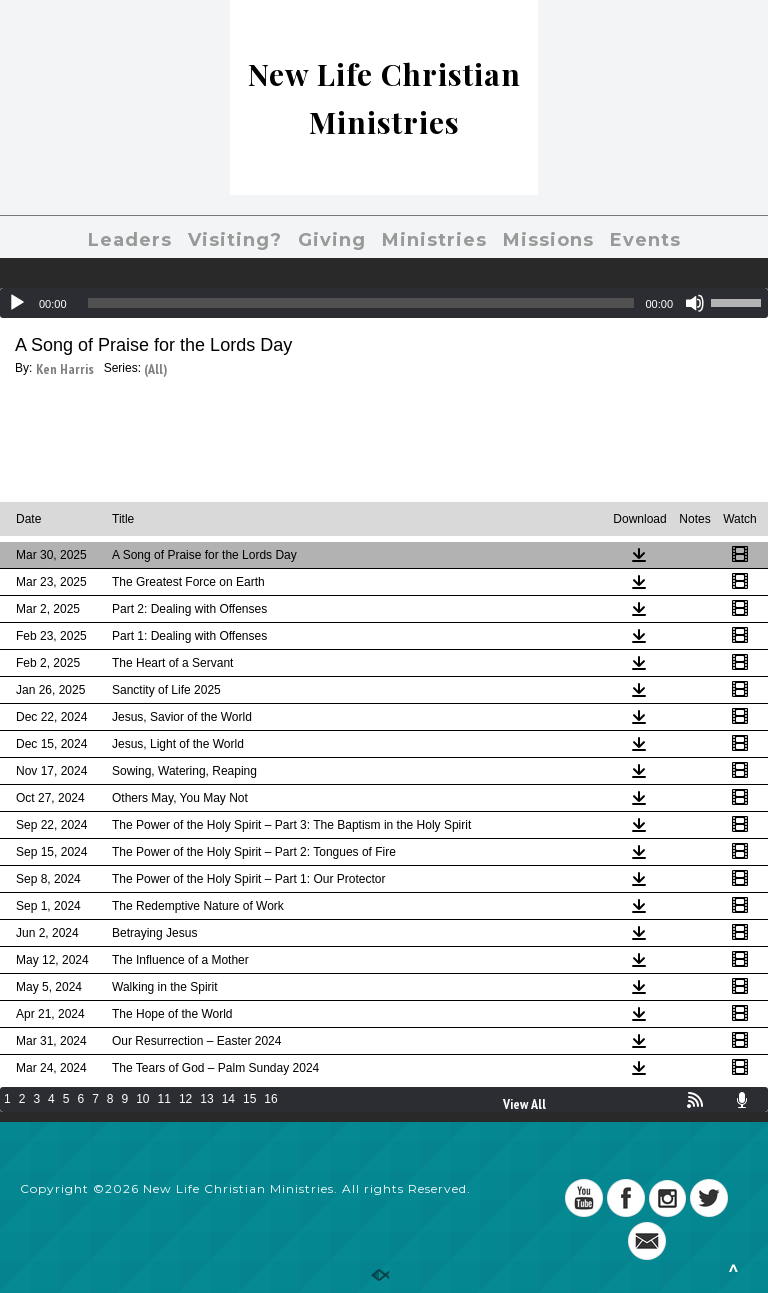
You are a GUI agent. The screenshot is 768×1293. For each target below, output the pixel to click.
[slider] (361, 303)
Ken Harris (65, 369)
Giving (332, 240)
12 (185, 1099)
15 (249, 1099)
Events (645, 240)
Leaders (130, 240)
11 (164, 1099)
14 (228, 1099)
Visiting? (235, 240)
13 (206, 1099)
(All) (155, 369)
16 (270, 1099)
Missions (548, 240)
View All (524, 1104)
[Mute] (695, 303)
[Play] (17, 303)
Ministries (434, 240)
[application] (384, 303)
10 (142, 1099)
